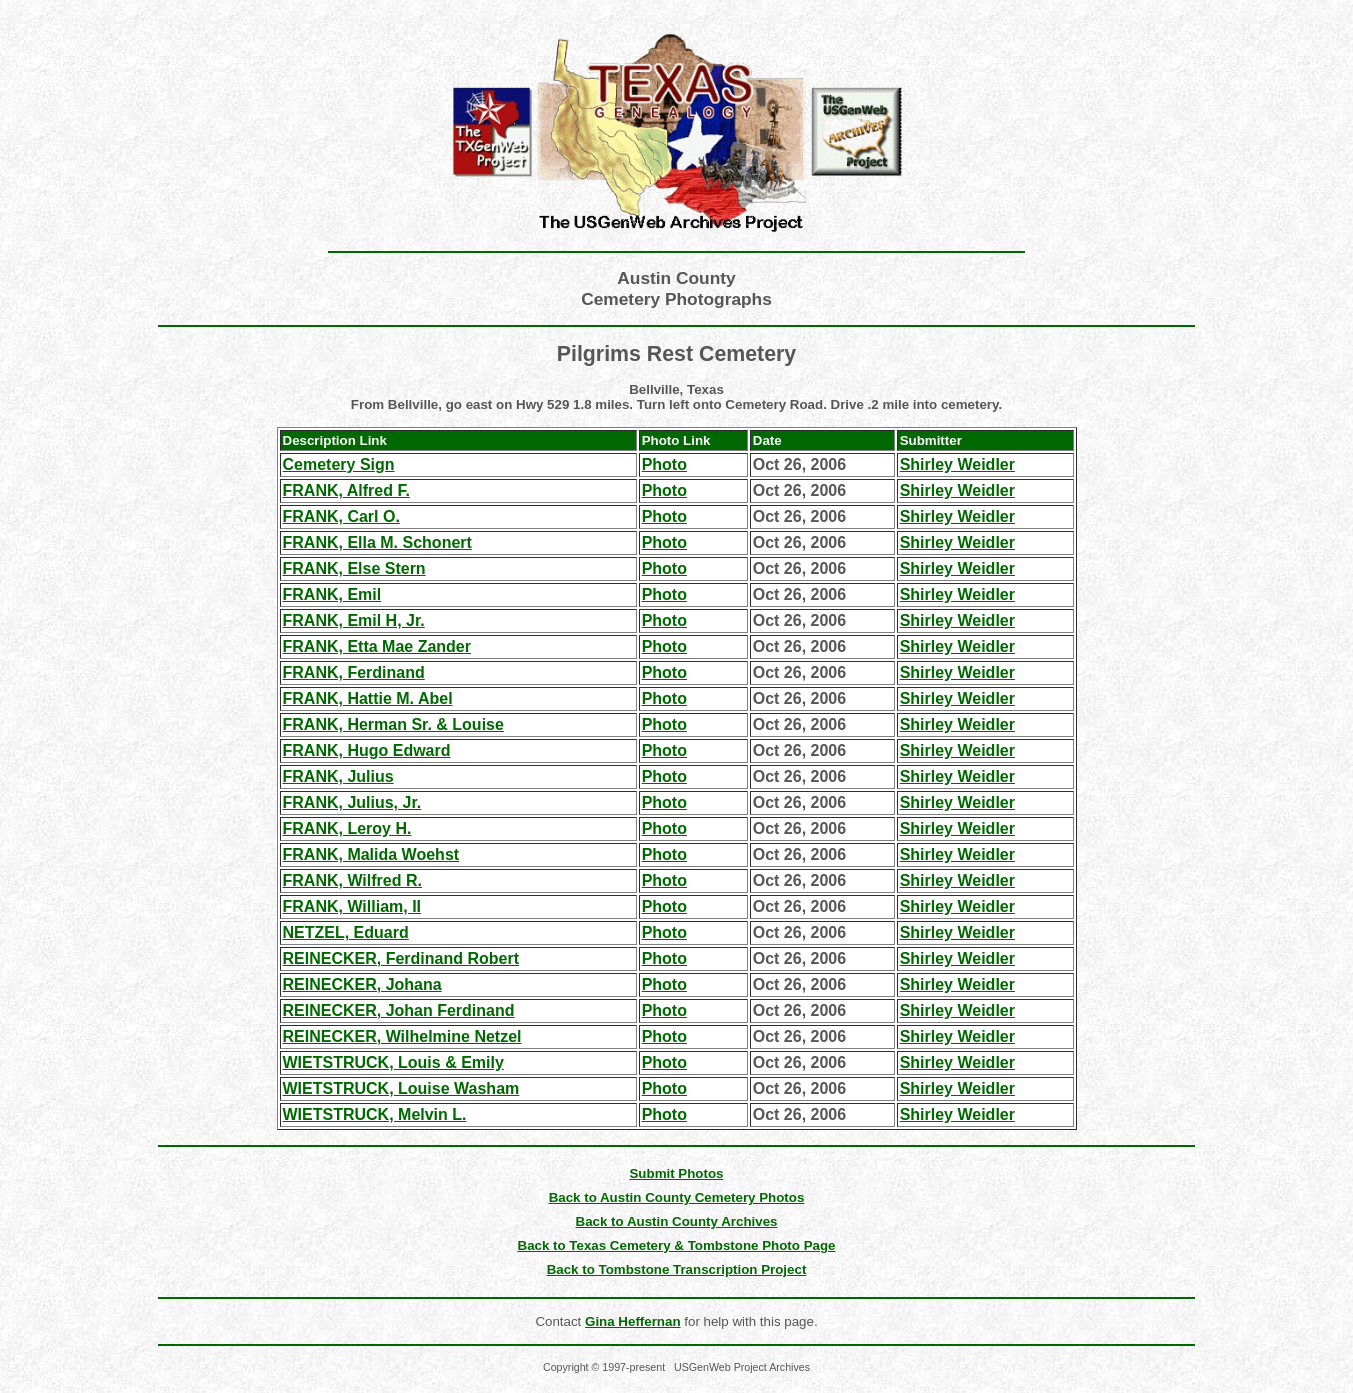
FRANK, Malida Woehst (371, 854)
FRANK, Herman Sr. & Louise (393, 724)
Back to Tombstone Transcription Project (677, 1269)
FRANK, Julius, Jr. (352, 802)
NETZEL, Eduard (346, 932)
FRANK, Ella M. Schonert (377, 542)
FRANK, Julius (338, 776)
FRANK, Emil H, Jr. (354, 620)
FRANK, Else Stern (354, 568)
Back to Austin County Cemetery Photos (677, 1197)
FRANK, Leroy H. (347, 828)
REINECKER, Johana (362, 984)
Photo (664, 464)
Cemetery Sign (339, 464)
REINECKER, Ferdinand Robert (401, 958)
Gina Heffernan (633, 1321)
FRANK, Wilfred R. (352, 880)
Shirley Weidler (957, 464)
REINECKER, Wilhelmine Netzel (402, 1036)
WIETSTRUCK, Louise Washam (401, 1088)
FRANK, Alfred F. (346, 490)
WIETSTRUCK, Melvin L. (375, 1114)
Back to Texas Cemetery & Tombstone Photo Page (677, 1245)
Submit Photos (676, 1173)
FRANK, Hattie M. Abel (368, 698)
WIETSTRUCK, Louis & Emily (393, 1062)
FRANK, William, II (352, 906)
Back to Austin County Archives (677, 1221)
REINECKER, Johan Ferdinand (399, 1010)
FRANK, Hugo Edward (367, 750)
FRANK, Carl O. (341, 516)
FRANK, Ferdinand (354, 672)
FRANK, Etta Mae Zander (377, 646)
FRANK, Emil (332, 594)
